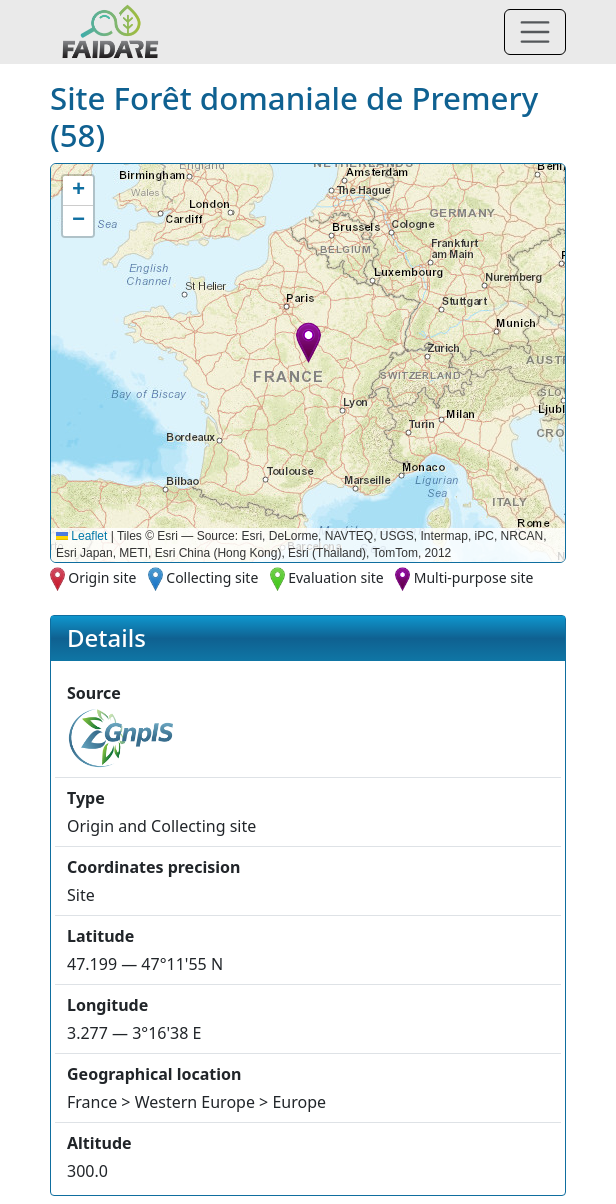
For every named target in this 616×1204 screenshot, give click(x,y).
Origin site (102, 577)
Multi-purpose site (474, 577)
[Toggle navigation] (535, 32)
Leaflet (81, 536)
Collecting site (212, 577)
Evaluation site (336, 577)
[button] (308, 342)
